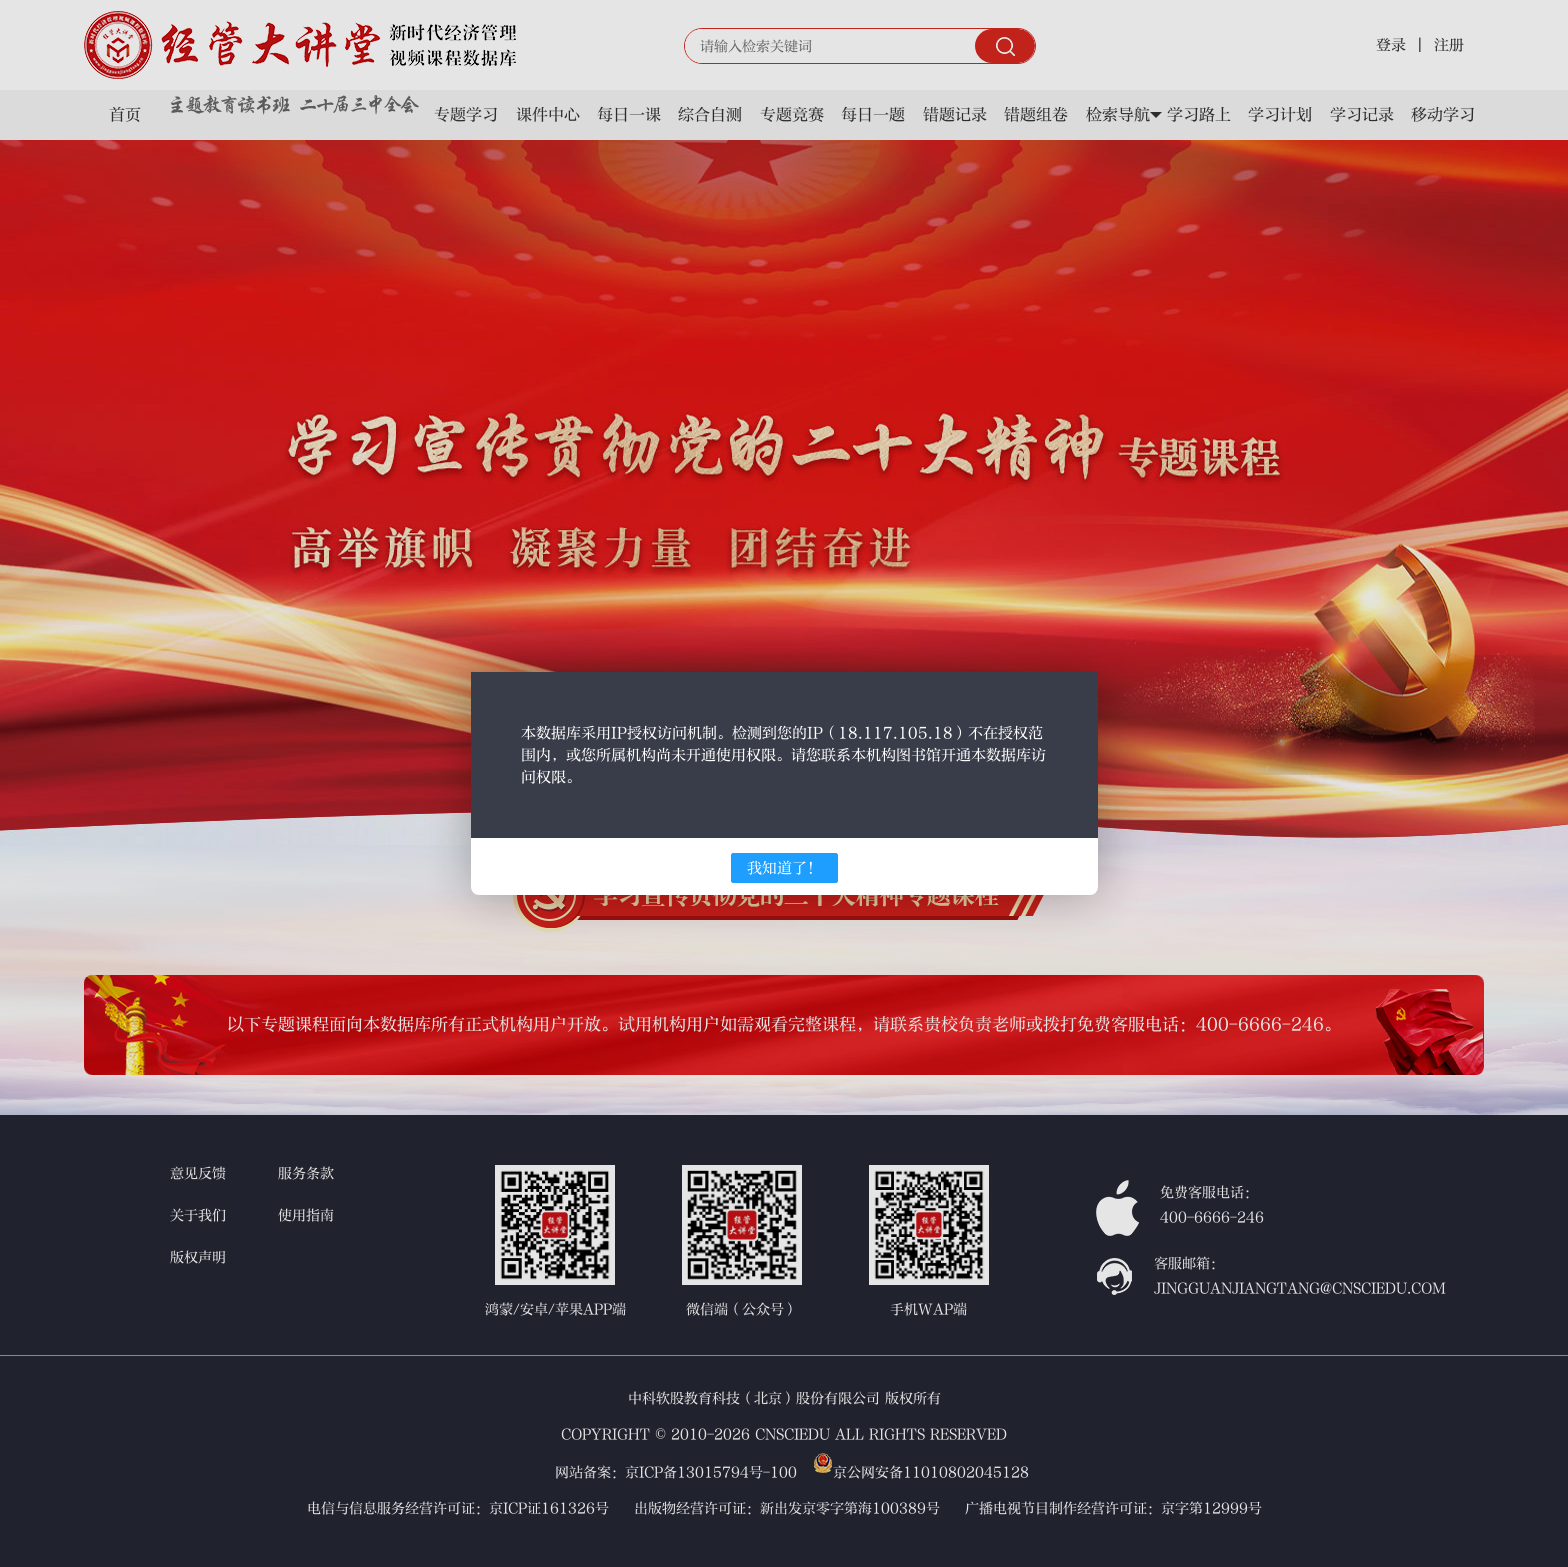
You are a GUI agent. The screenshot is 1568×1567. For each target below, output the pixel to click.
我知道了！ (784, 868)
